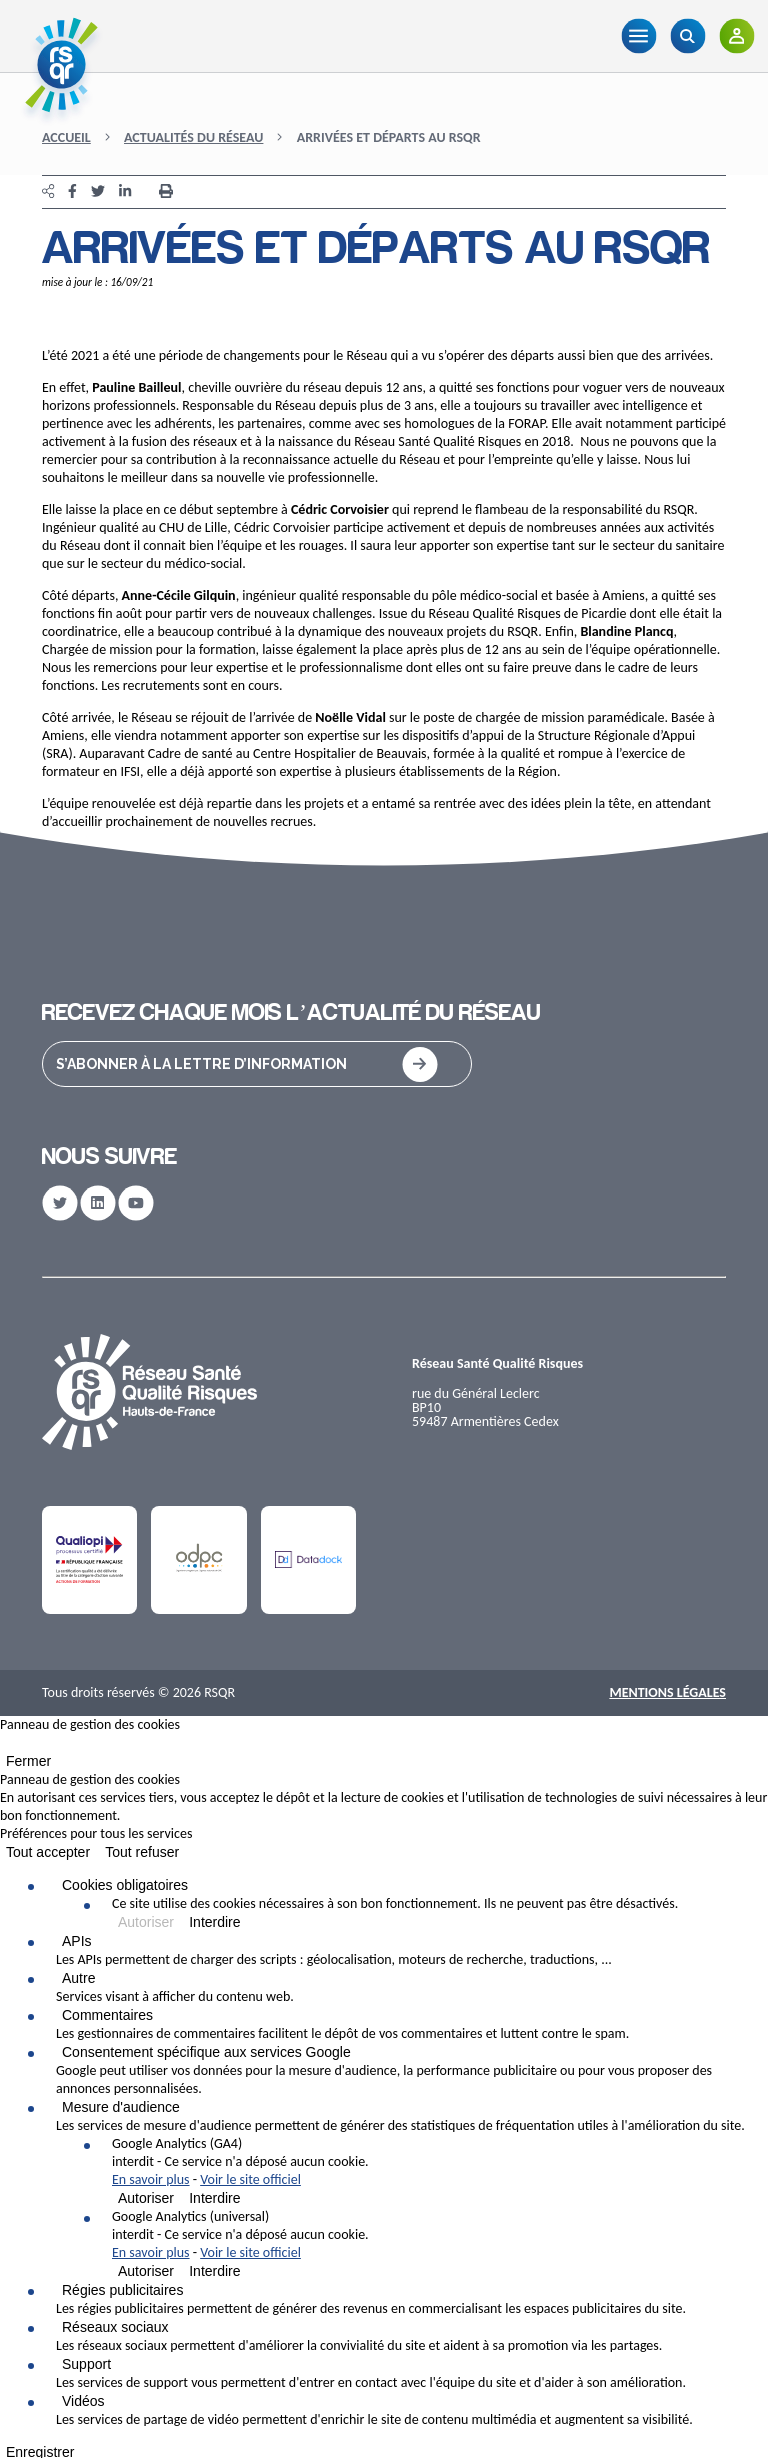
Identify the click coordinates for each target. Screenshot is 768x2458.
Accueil (66, 137)
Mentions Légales (667, 1692)
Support (86, 2364)
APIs (77, 1941)
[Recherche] (687, 36)
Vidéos (83, 2401)
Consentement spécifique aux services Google (206, 2052)
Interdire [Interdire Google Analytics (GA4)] (214, 2198)
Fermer (28, 1761)
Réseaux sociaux (115, 2327)
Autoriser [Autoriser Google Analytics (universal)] (146, 2271)
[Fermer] (6, 1747)
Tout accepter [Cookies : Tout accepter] (48, 1852)
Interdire (214, 1922)
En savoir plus (151, 2179)
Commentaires (107, 2015)
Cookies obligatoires (125, 1885)
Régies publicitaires (122, 2290)
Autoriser (146, 1922)
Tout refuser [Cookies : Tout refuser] (142, 1852)
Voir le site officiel (250, 2179)
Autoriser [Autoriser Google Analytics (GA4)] (146, 2198)
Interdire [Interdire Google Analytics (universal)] (214, 2271)
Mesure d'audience (121, 2107)
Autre (78, 1978)
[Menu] (638, 36)
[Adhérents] (736, 36)
